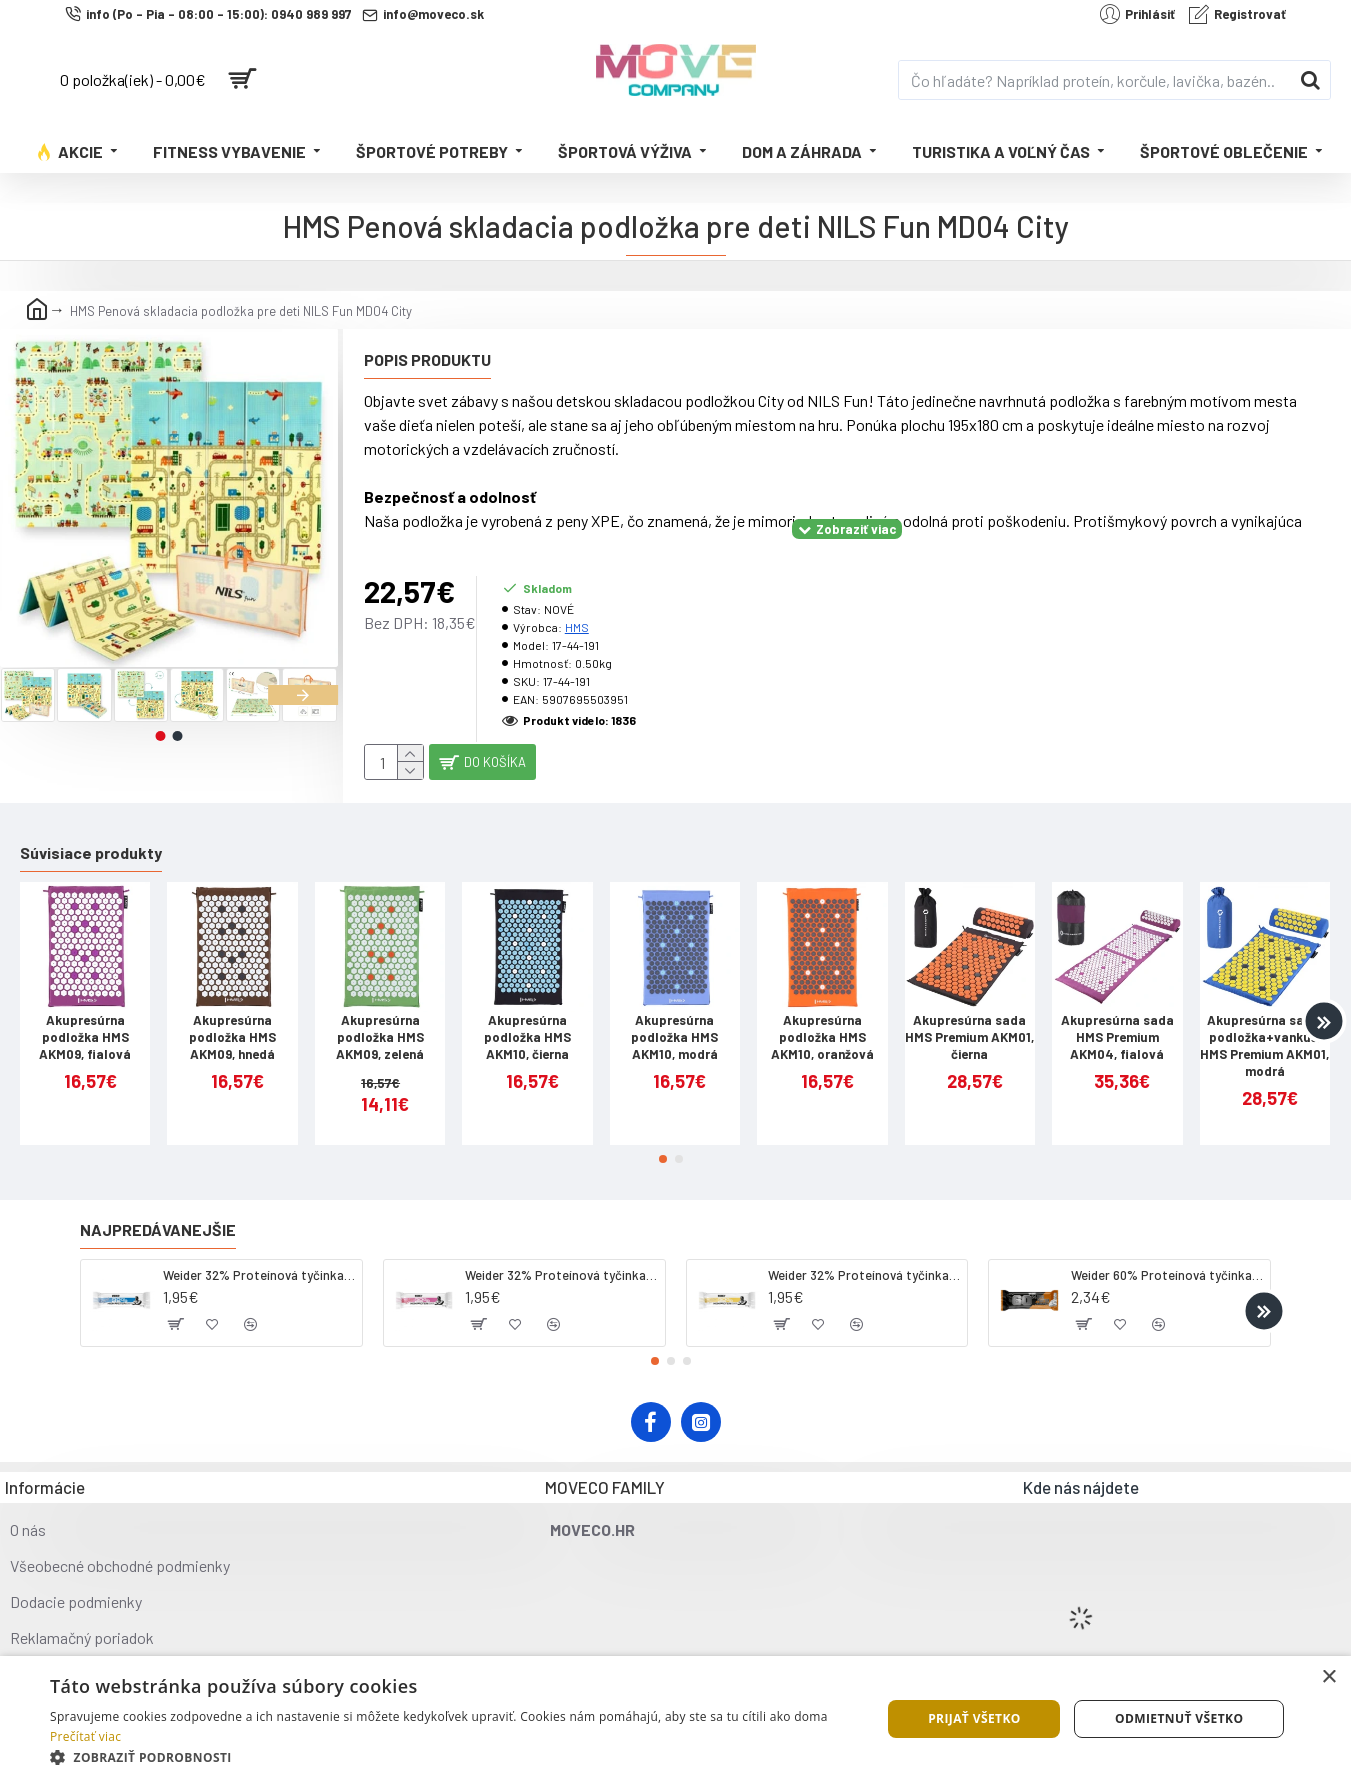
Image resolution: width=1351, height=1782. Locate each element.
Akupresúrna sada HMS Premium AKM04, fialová (1117, 1022)
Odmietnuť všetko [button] (1179, 1718)
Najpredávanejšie (158, 1213)
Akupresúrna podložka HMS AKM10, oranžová (822, 1022)
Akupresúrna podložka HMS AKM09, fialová (85, 1022)
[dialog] (675, 1719)
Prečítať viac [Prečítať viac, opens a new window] (85, 1736)
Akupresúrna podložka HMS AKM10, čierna (527, 1022)
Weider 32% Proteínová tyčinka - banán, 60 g (864, 1259)
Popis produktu (427, 359)
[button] (303, 695)
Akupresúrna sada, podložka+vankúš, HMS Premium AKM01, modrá (1264, 1030)
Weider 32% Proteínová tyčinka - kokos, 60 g (259, 1259)
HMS (577, 602)
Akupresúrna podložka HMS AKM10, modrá (674, 1022)
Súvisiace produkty (91, 836)
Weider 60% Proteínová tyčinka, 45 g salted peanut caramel (1167, 1259)
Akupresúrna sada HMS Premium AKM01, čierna (969, 1022)
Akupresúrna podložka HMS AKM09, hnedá (232, 1022)
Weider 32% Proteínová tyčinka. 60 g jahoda (561, 1259)
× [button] (1328, 1677)
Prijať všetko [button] (974, 1718)
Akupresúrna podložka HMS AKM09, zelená (380, 1022)
